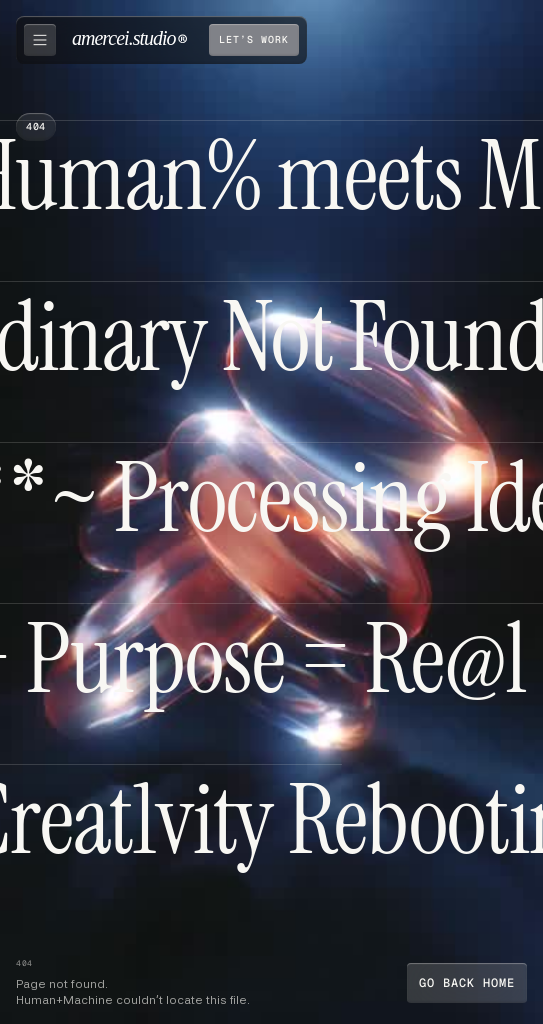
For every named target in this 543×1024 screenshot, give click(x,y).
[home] (129, 40)
